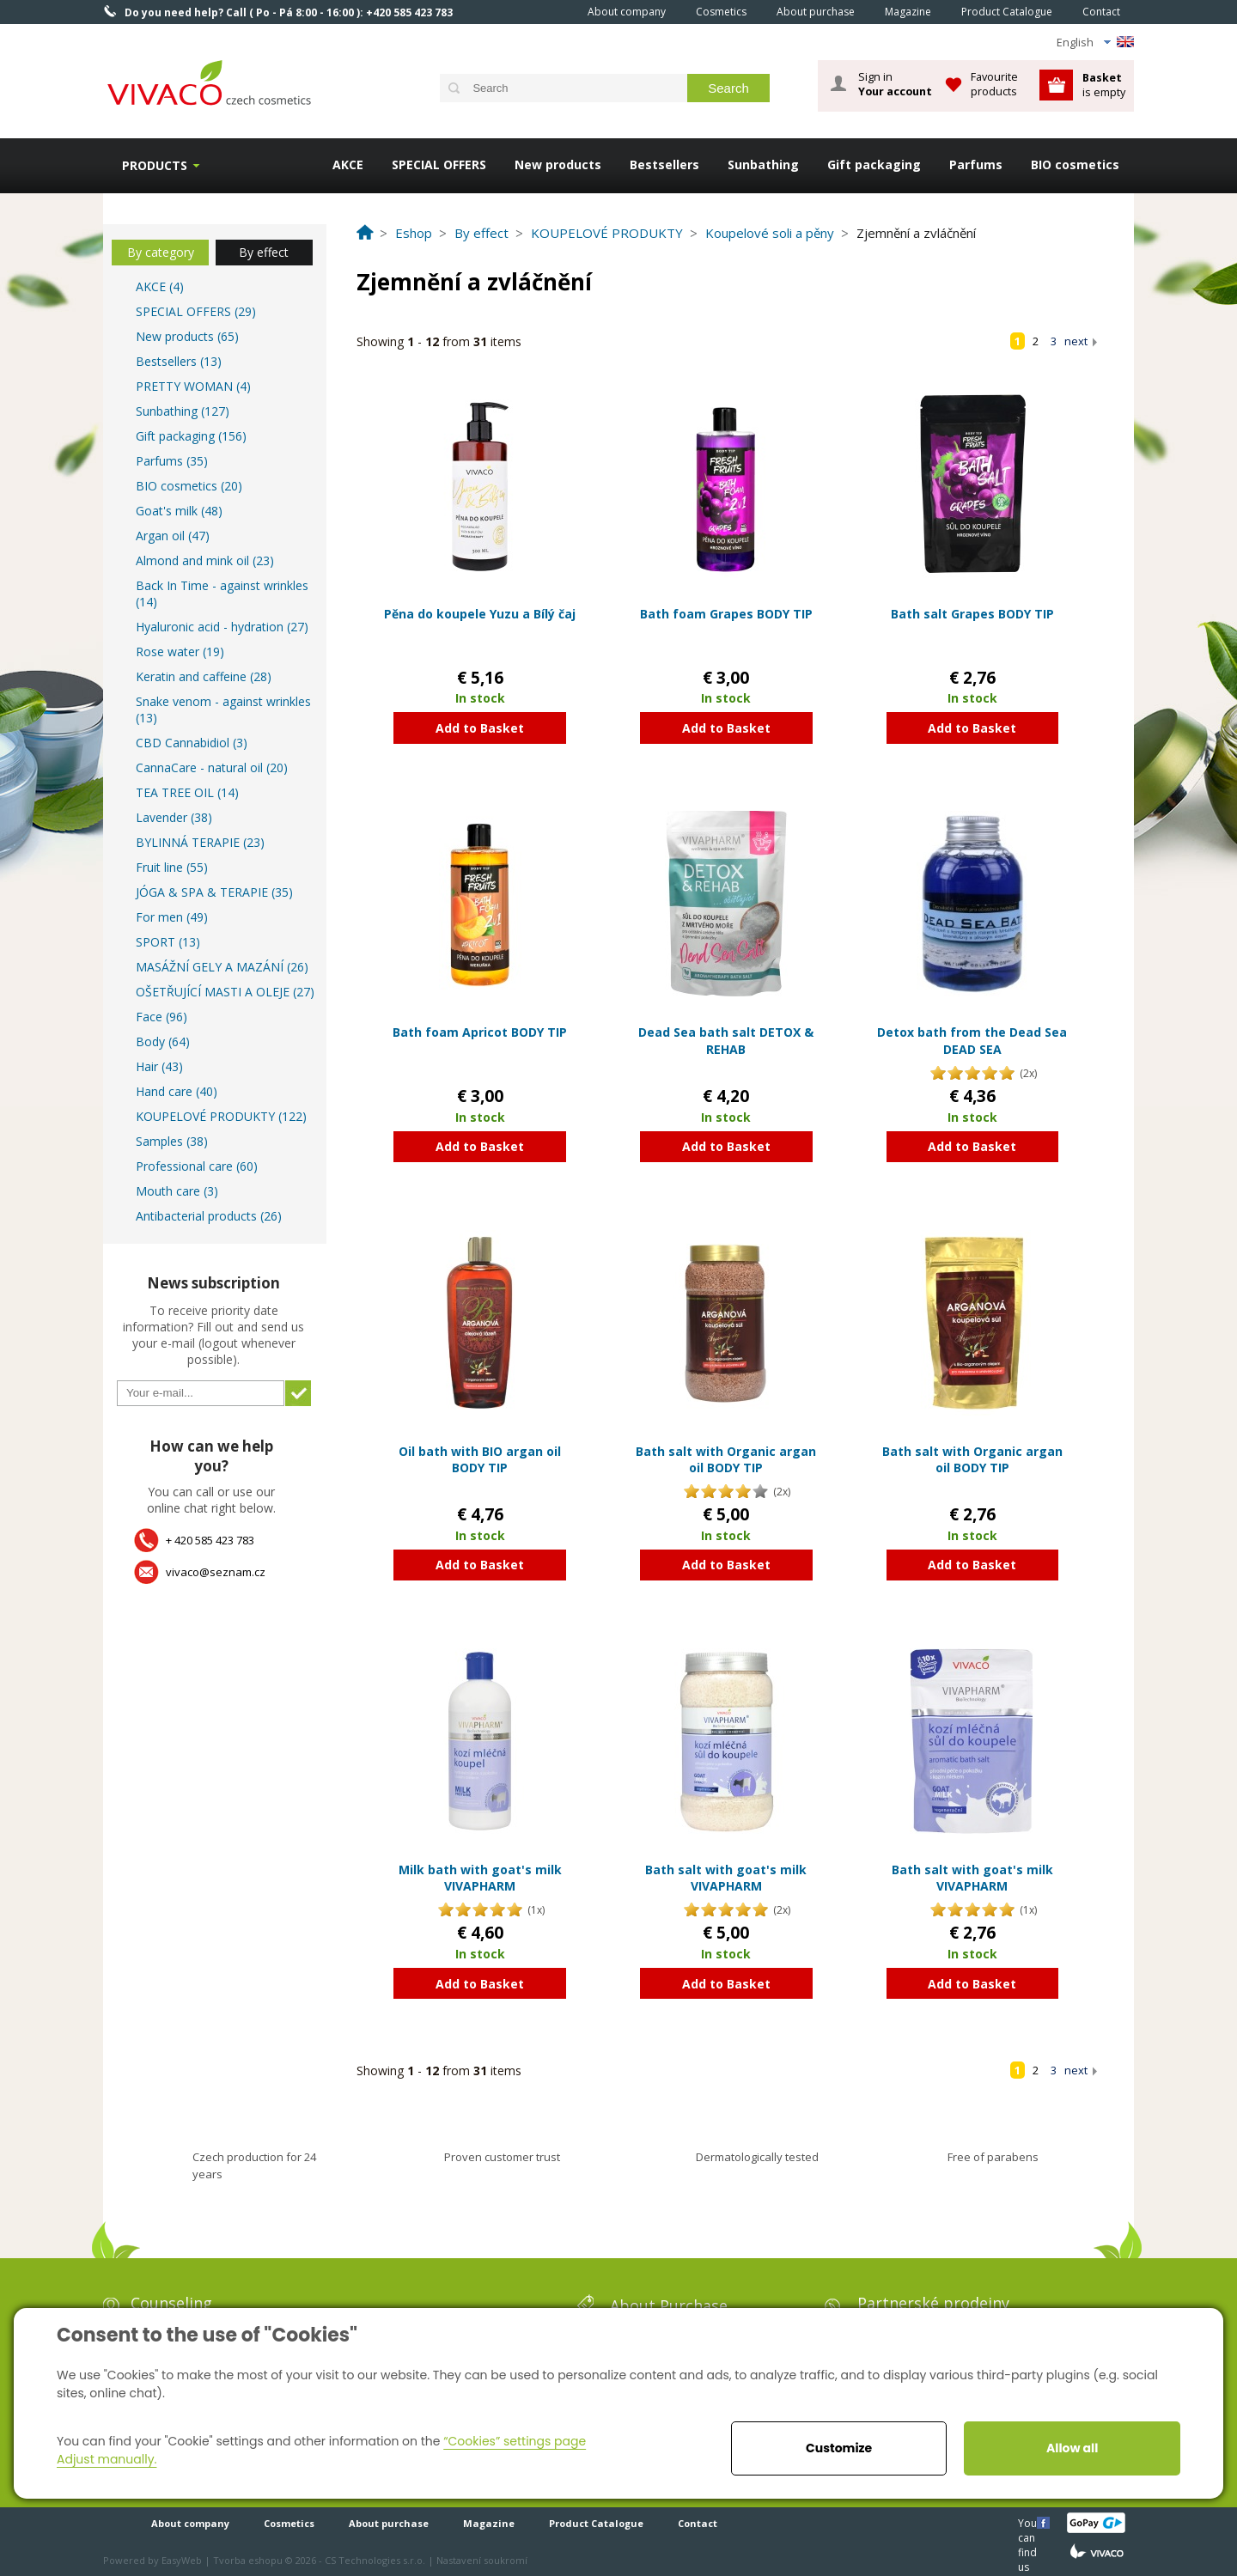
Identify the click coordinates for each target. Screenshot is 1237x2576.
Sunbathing (763, 164)
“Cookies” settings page (514, 2441)
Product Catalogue (1006, 11)
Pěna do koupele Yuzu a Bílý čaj (480, 614)
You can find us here (1029, 2522)
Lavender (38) (174, 817)
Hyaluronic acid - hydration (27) (222, 626)
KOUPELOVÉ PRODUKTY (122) (221, 1116)
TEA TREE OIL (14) (187, 792)
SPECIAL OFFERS (439, 164)
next (1076, 341)
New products (558, 164)
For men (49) (172, 917)
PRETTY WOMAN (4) (193, 386)
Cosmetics (721, 11)
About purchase (816, 11)
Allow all (1072, 2448)
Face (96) (161, 1016)
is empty (1103, 84)
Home (549, 11)
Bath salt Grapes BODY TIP (972, 614)
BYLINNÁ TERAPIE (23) (200, 842)
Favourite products (994, 84)
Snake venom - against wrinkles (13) (223, 709)
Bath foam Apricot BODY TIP (480, 1032)
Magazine (908, 11)
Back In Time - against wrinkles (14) (222, 593)
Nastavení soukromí (481, 2560)
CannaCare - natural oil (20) (212, 767)
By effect (264, 252)
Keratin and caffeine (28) (203, 676)
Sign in (895, 84)
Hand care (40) (176, 1091)
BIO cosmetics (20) (189, 486)
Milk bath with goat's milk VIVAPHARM (480, 1878)
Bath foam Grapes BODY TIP (726, 614)
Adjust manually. (106, 2459)
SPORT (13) (168, 942)
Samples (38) (172, 1141)
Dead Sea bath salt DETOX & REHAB (725, 1040)
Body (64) (163, 1041)
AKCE (347, 164)
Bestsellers (664, 164)
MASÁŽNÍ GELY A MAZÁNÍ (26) (222, 967)
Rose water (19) (180, 651)
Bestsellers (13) (179, 361)
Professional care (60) (197, 1166)
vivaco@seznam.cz (215, 1572)
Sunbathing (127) (182, 411)
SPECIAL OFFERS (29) (196, 311)
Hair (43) (159, 1066)
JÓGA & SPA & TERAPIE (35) (214, 892)
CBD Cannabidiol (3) (191, 742)
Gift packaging (874, 164)
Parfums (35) (172, 461)
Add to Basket (480, 728)
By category (160, 252)
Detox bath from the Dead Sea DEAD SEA (972, 1040)
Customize (839, 2448)
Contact (1101, 11)
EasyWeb (181, 2560)
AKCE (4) (160, 286)
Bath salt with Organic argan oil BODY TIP (726, 1460)
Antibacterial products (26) (209, 1216)
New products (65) (187, 336)
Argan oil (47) (173, 535)
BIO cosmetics (1075, 164)
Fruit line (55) (172, 867)
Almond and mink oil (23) (205, 560)
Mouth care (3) (177, 1191)
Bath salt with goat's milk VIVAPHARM (726, 1878)
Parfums (975, 164)
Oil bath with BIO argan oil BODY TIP (480, 1460)
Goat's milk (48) (179, 510)
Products (154, 165)
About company (627, 11)
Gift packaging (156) (191, 436)
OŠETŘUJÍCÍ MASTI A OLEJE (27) (225, 992)
